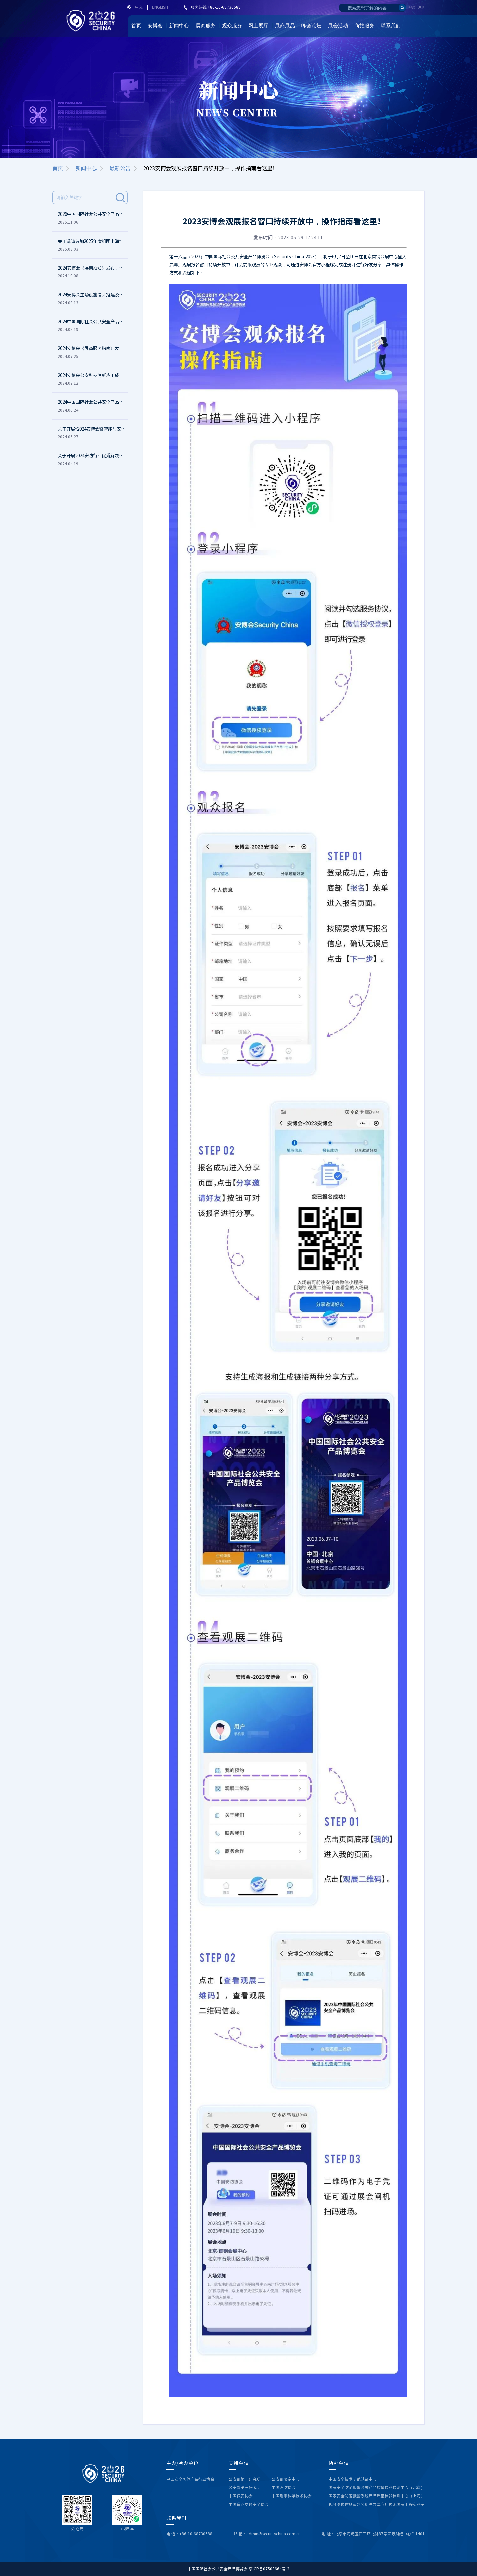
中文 (139, 7)
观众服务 (232, 25)
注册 (421, 7)
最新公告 (120, 168)
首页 (136, 25)
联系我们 (391, 25)
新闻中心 (179, 25)
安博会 (155, 25)
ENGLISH (160, 7)
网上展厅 (258, 25)
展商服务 (206, 25)
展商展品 (285, 25)
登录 (412, 7)
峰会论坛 (311, 25)
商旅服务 (364, 25)
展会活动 (338, 25)
